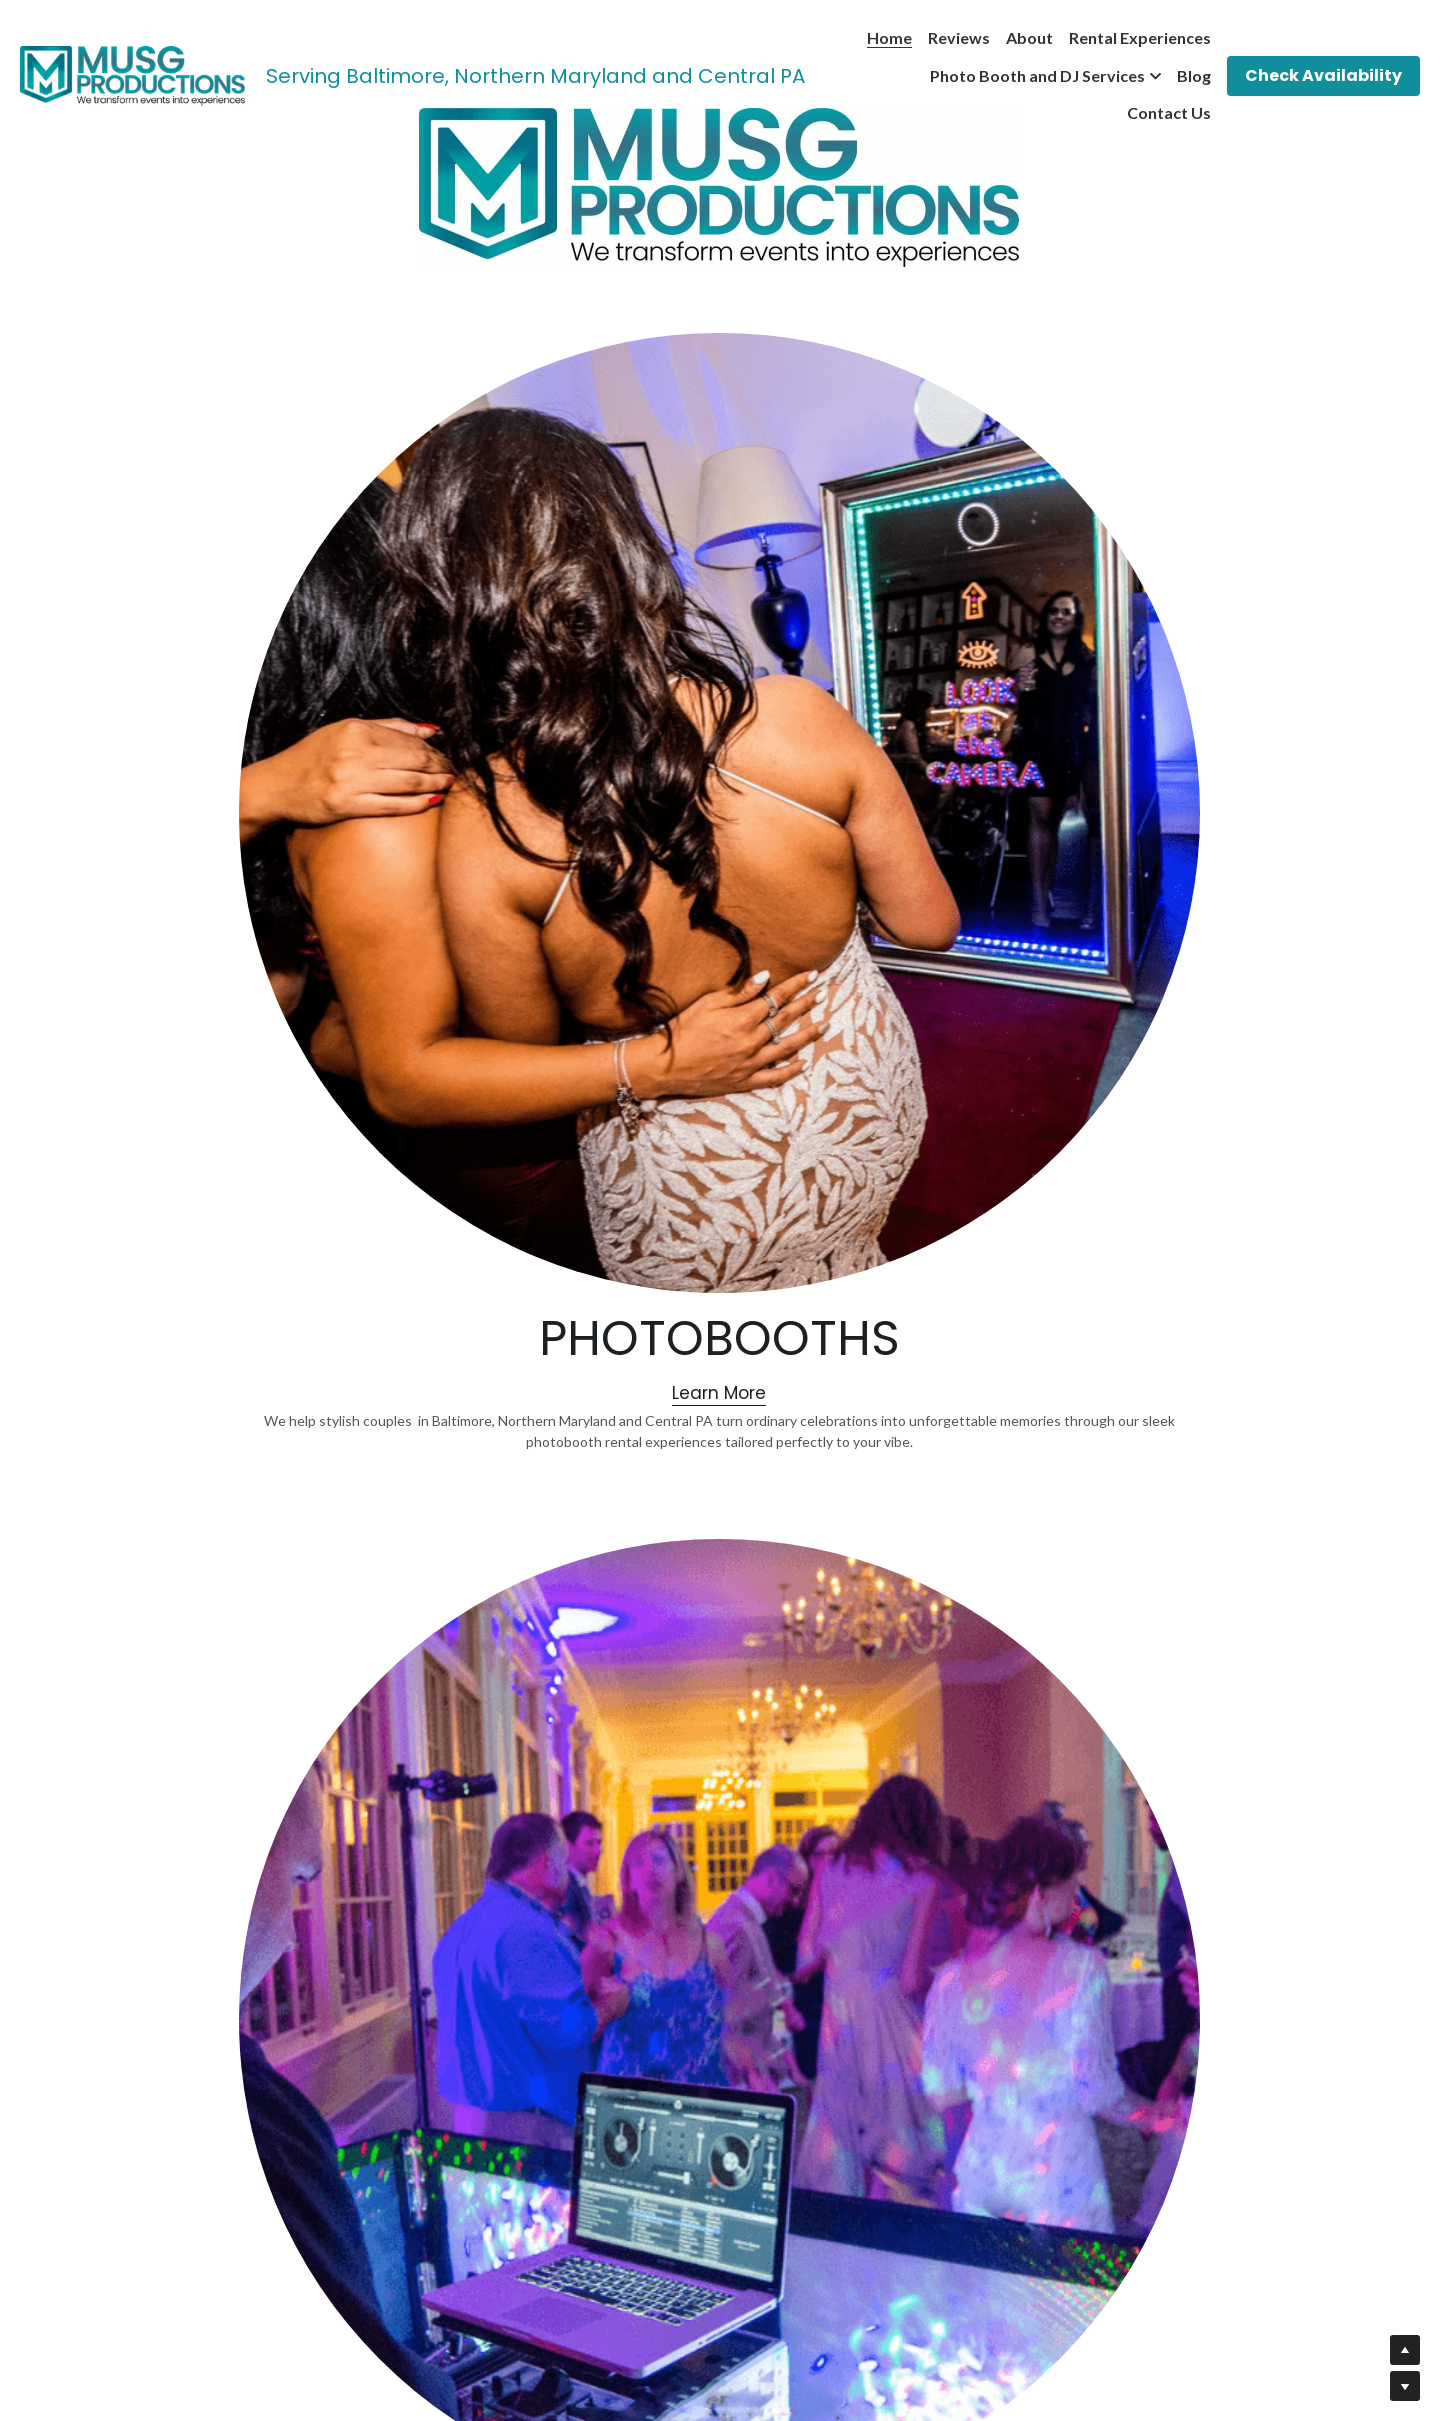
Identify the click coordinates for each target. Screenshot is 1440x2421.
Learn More (412, 960)
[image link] (132, 74)
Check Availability (1323, 75)
